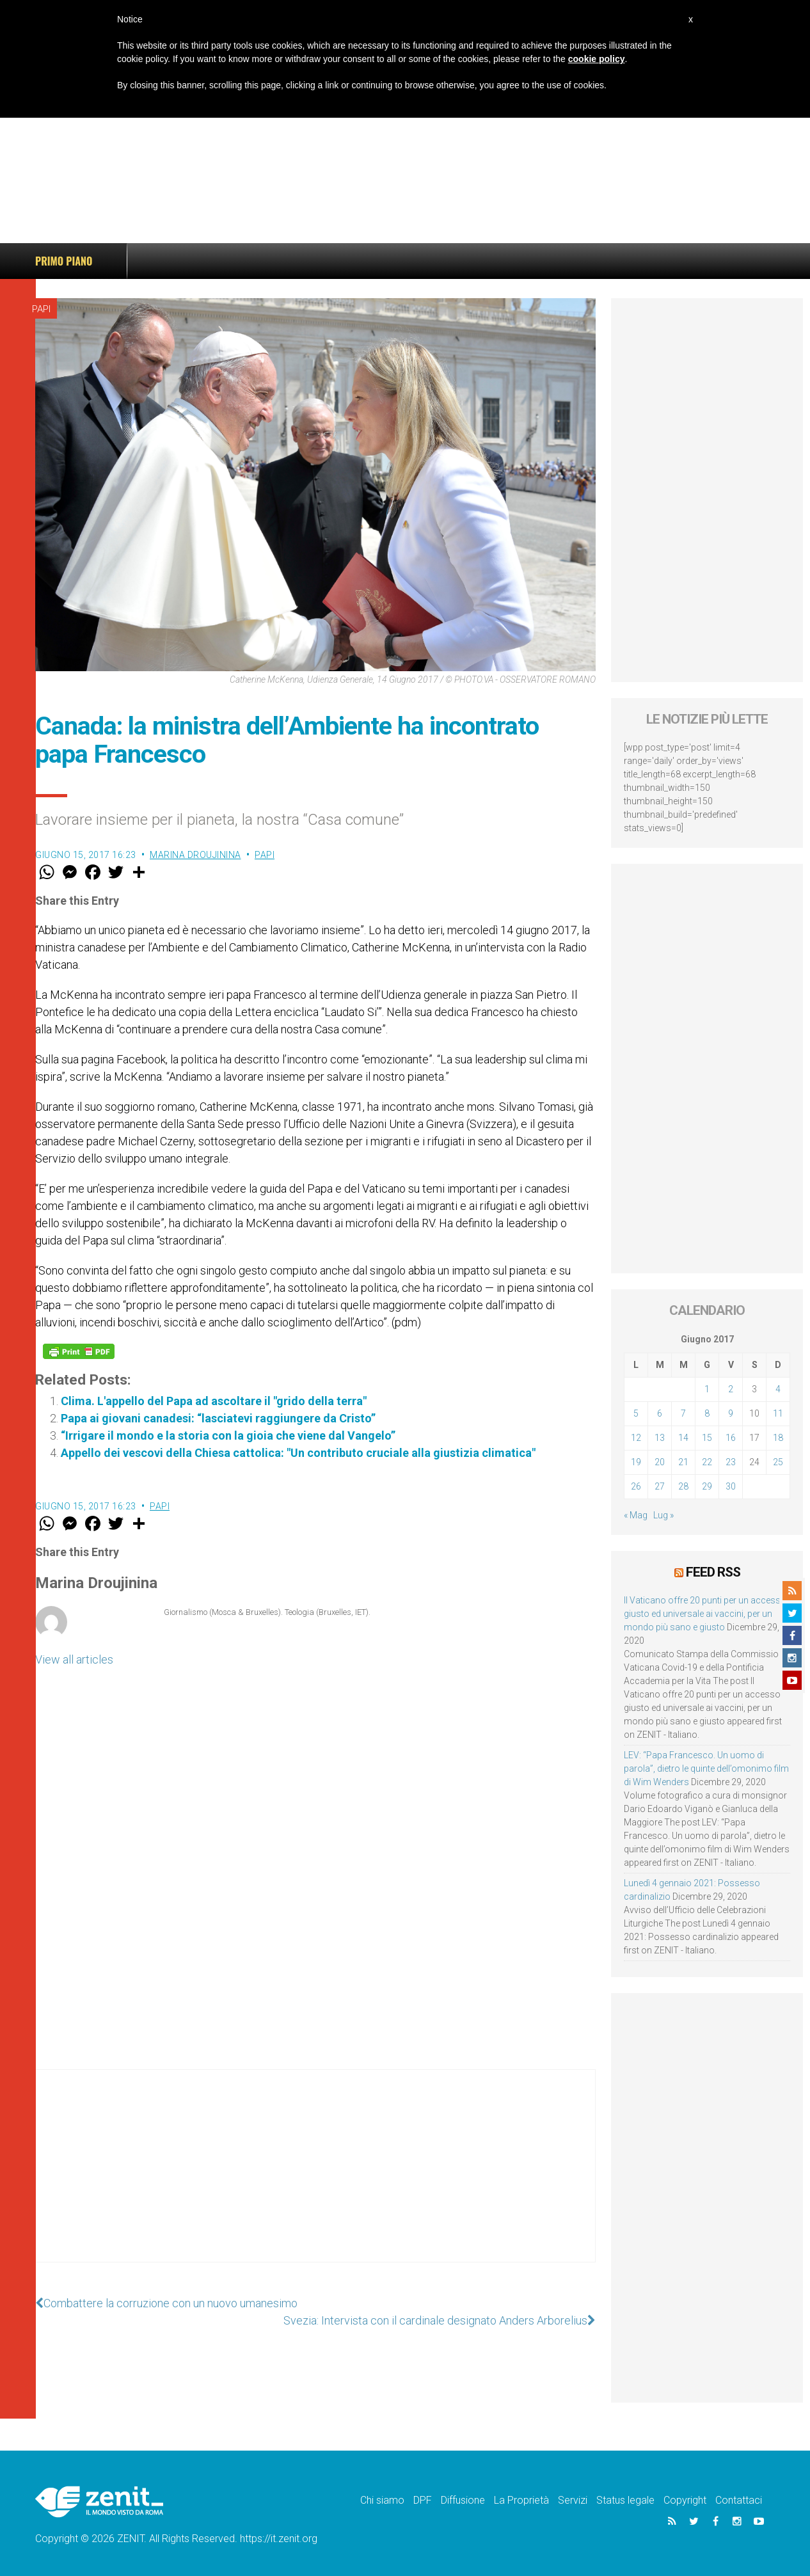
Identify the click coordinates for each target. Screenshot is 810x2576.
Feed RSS (713, 1572)
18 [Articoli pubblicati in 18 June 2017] (778, 1438)
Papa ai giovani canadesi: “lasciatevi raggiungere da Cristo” (218, 1418)
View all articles (74, 1659)
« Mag (635, 1515)
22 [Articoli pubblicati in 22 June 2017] (707, 1462)
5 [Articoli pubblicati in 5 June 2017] (636, 1413)
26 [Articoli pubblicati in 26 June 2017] (636, 1486)
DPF (422, 2500)
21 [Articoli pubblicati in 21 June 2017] (683, 1462)
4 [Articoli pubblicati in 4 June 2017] (778, 1389)
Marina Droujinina (195, 855)
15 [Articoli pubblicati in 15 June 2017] (707, 1438)
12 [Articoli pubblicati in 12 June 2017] (636, 1438)
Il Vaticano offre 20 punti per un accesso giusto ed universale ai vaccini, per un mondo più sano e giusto (705, 1613)
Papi (41, 309)
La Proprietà (521, 2500)
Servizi (572, 2500)
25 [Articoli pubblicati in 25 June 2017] (778, 1462)
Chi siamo (382, 2500)
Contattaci (738, 2500)
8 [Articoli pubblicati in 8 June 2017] (707, 1413)
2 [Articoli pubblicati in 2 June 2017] (730, 1389)
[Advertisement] (405, 147)
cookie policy (596, 59)
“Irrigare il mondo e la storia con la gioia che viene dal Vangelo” (228, 1435)
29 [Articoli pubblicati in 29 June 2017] (707, 1486)
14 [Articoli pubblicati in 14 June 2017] (683, 1438)
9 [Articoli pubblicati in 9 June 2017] (730, 1413)
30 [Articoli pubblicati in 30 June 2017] (731, 1486)
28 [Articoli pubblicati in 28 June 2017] (683, 1486)
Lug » (663, 1515)
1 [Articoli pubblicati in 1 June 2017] (707, 1389)
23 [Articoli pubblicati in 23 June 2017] (731, 1462)
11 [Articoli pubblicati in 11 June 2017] (778, 1413)
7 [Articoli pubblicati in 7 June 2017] (683, 1413)
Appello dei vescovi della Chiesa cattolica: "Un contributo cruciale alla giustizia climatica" (298, 1452)
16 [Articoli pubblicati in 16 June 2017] (731, 1438)
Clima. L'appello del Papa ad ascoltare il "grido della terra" (214, 1401)
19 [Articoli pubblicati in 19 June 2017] (636, 1462)
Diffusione (463, 2500)
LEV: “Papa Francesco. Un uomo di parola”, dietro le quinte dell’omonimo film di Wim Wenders (706, 1768)
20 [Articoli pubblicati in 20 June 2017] (660, 1462)
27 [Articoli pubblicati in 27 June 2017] (660, 1486)
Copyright (684, 2500)
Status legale (625, 2500)
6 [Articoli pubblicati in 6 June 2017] (659, 1413)
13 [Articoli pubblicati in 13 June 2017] (660, 1438)
